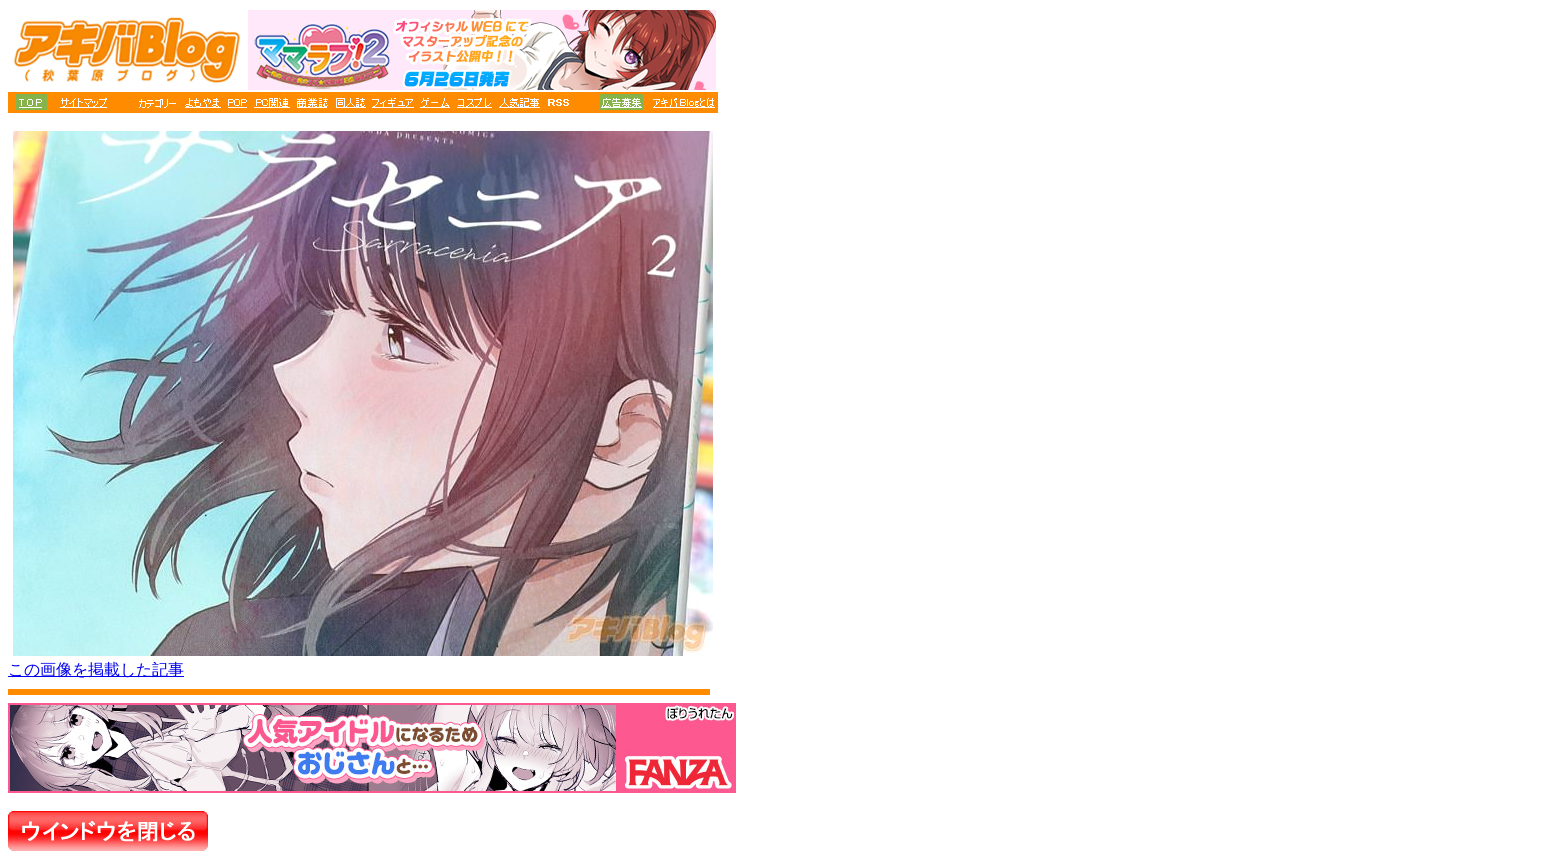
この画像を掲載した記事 (96, 669)
